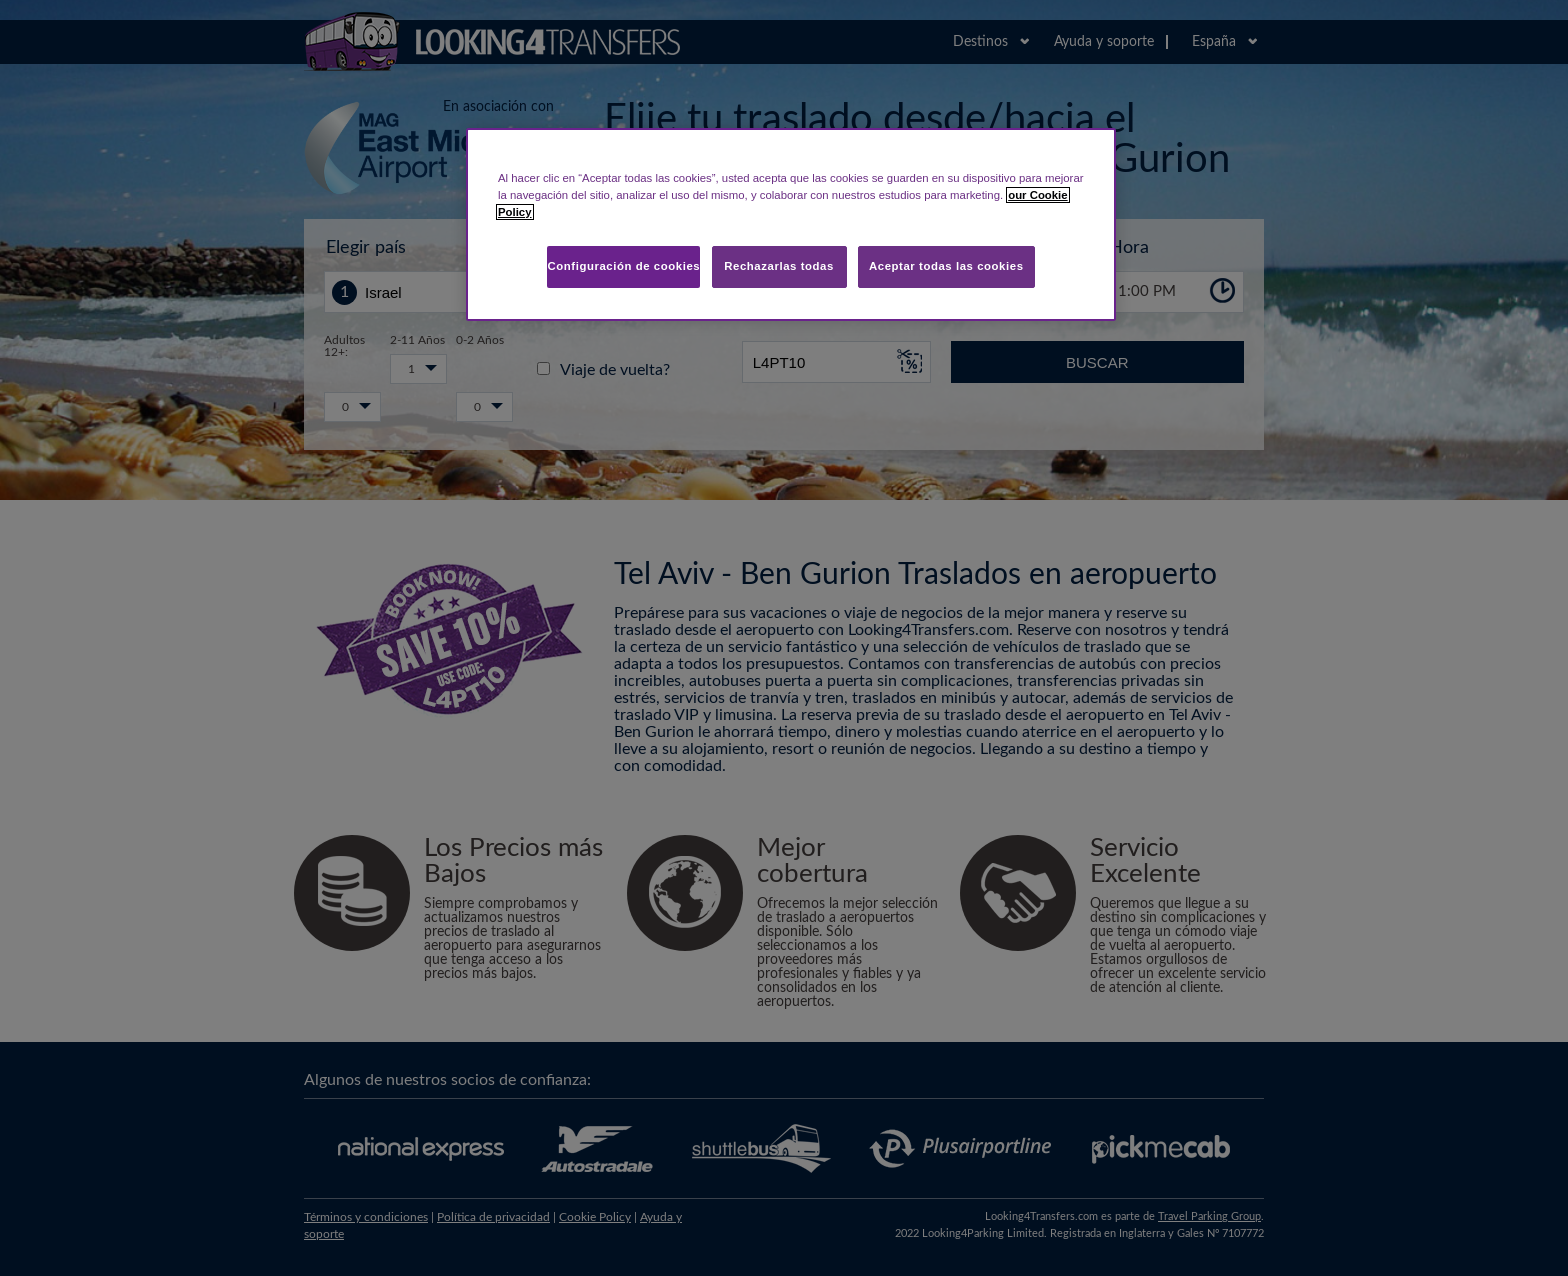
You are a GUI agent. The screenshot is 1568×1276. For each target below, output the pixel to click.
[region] (791, 224)
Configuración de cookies (623, 266)
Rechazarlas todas (779, 266)
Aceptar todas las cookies (946, 266)
